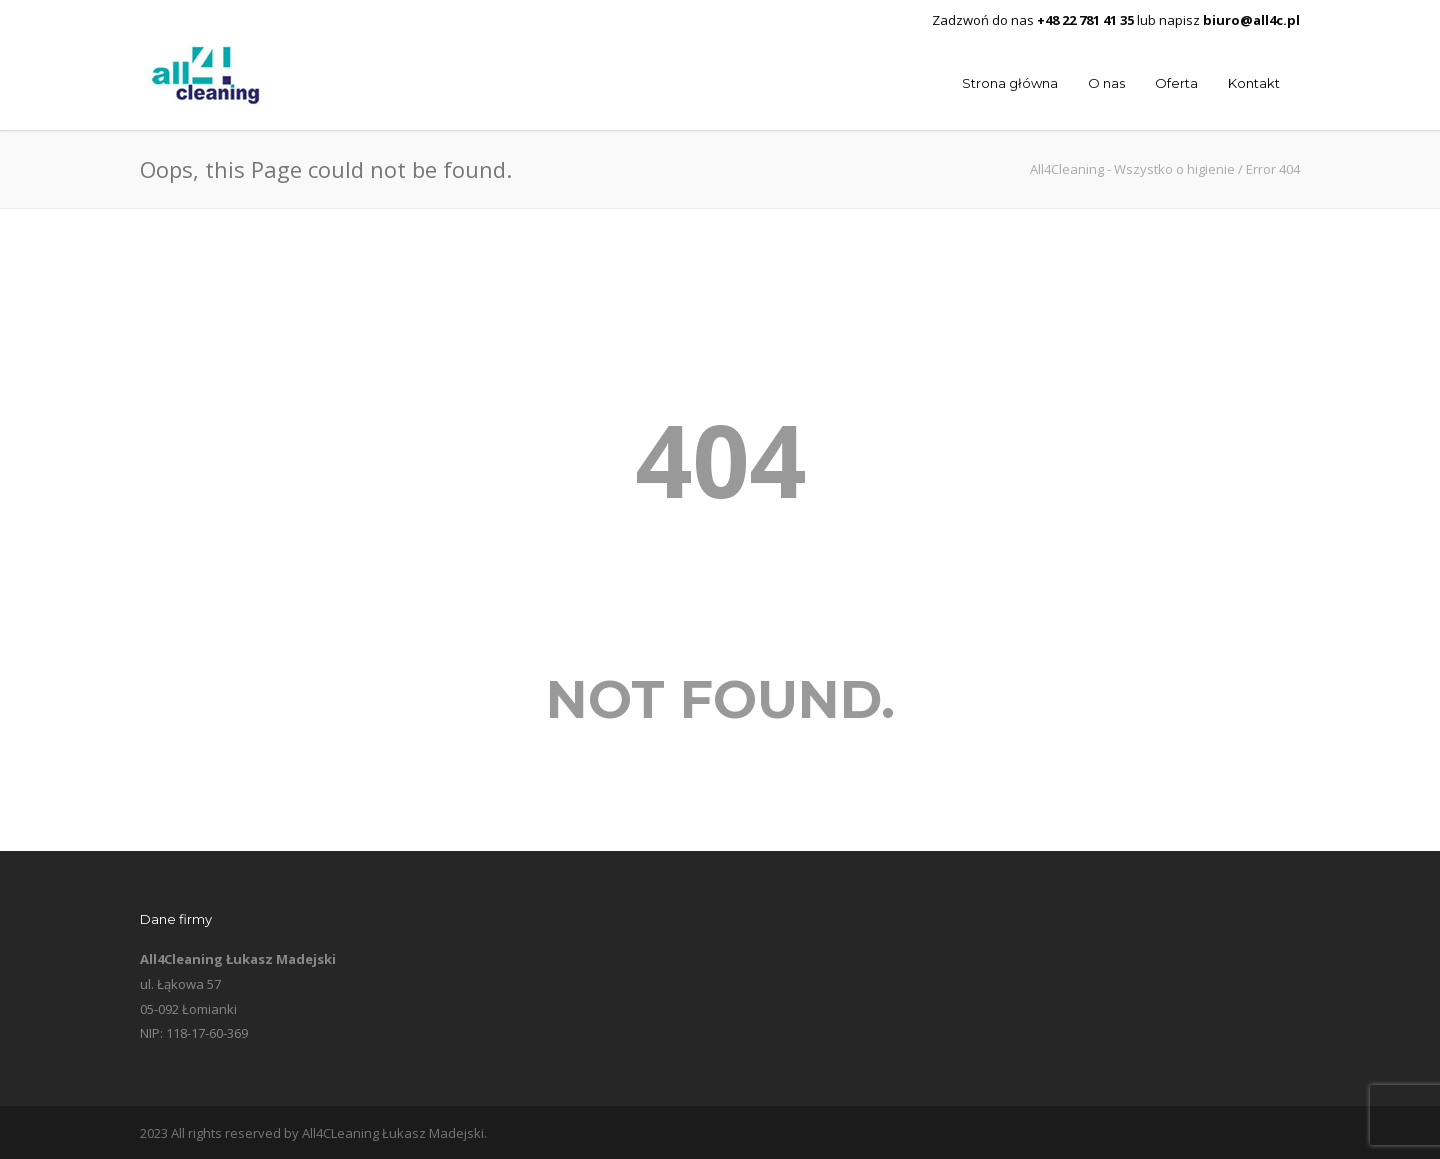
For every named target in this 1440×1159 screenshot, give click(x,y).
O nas (1106, 83)
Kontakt (1254, 83)
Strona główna (1010, 83)
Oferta (1176, 83)
